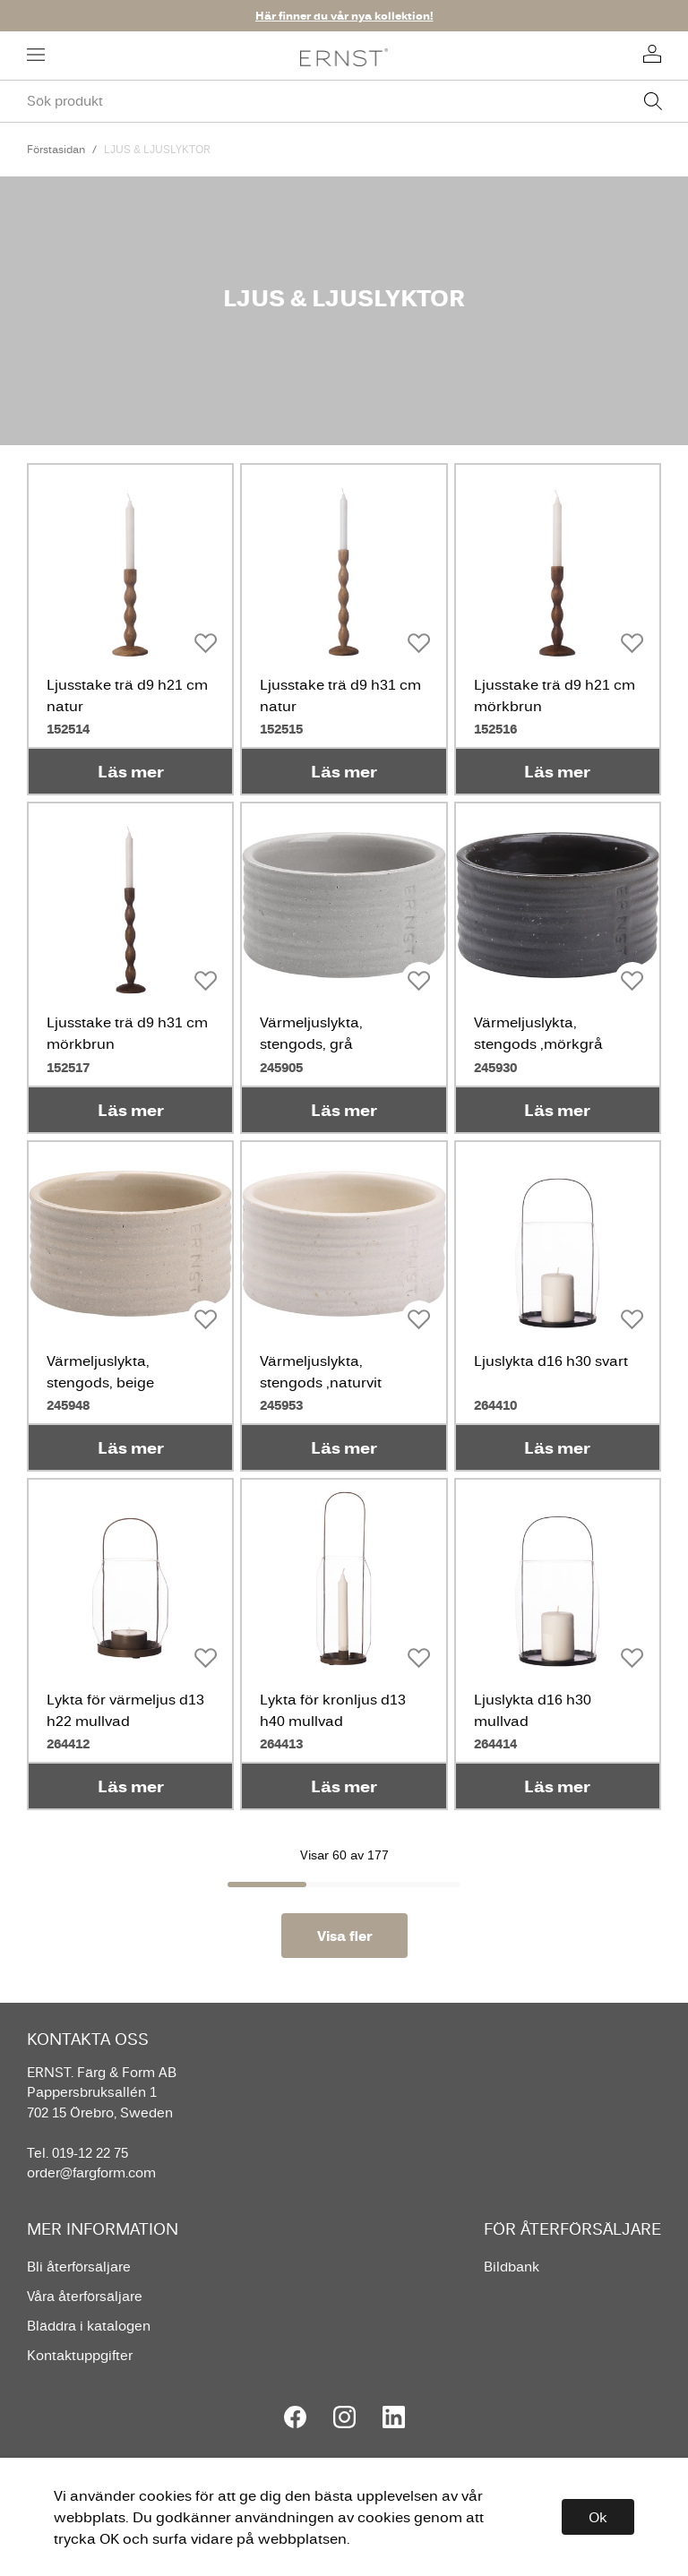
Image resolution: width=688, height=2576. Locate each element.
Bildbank (511, 2266)
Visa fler (344, 1936)
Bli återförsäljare (79, 2266)
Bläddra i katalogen (88, 2325)
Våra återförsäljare (84, 2296)
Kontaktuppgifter (80, 2355)
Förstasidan (56, 149)
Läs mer (131, 771)
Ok (598, 2517)
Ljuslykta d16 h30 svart (551, 1361)
